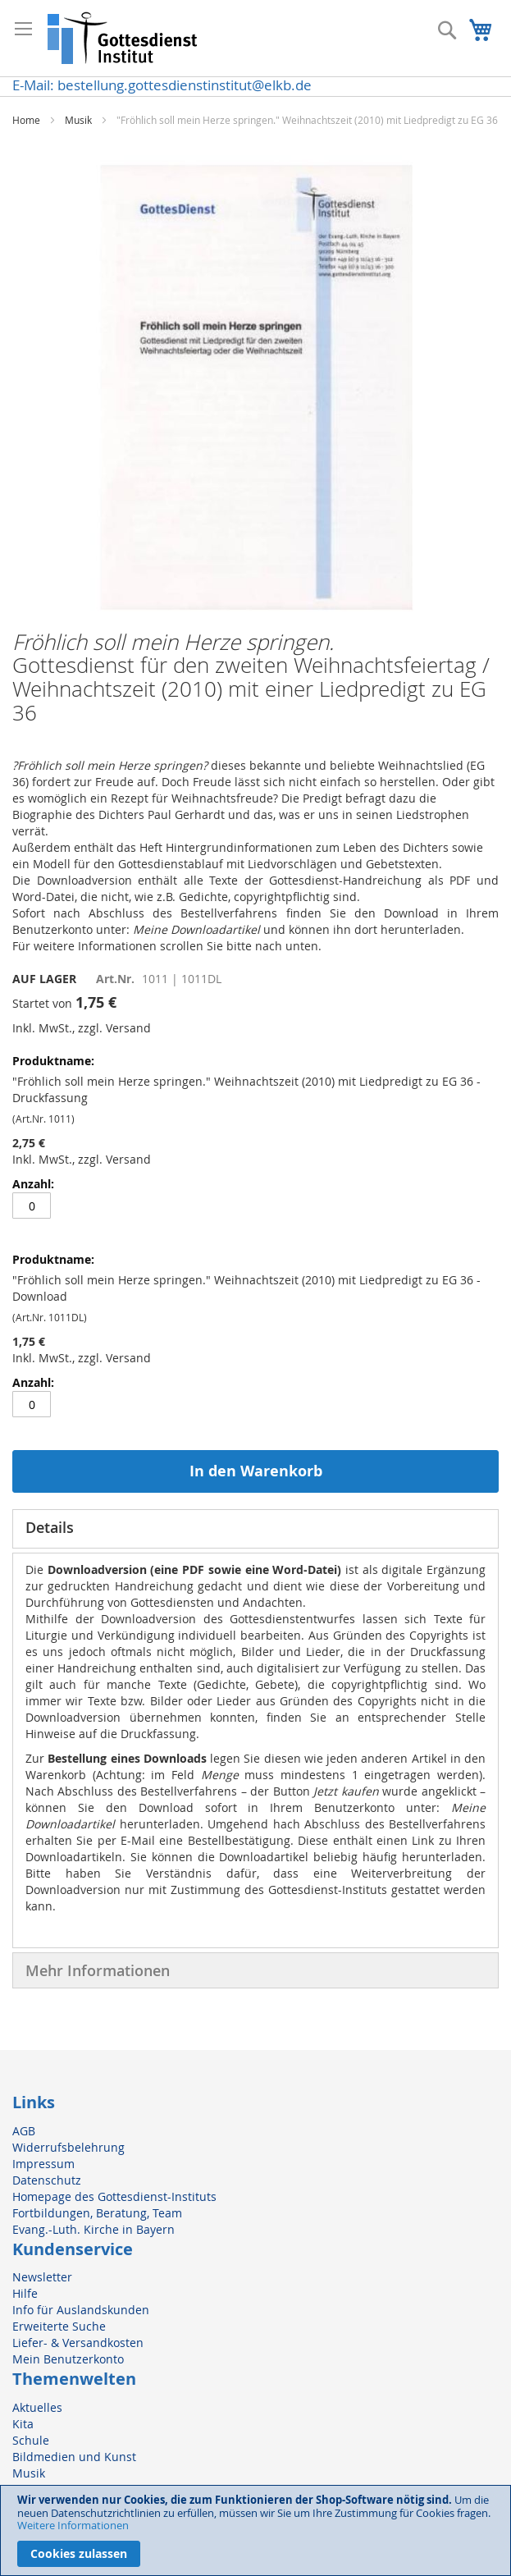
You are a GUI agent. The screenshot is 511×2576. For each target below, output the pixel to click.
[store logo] (123, 38)
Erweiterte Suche (59, 2326)
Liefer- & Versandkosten (78, 2342)
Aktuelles (37, 2407)
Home (26, 119)
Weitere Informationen (73, 2525)
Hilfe (25, 2293)
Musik (78, 119)
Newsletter (42, 2277)
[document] (255, 2530)
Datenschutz (46, 2180)
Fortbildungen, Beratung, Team (97, 2213)
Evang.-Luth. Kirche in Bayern (93, 2229)
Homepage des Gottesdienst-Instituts (114, 2196)
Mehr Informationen (97, 1970)
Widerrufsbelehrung (68, 2147)
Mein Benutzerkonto (68, 2359)
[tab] (255, 1529)
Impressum (43, 2163)
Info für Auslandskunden (80, 2309)
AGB (23, 2131)
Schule (30, 2440)
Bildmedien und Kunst (74, 2456)
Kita (23, 2424)
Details (49, 1527)
